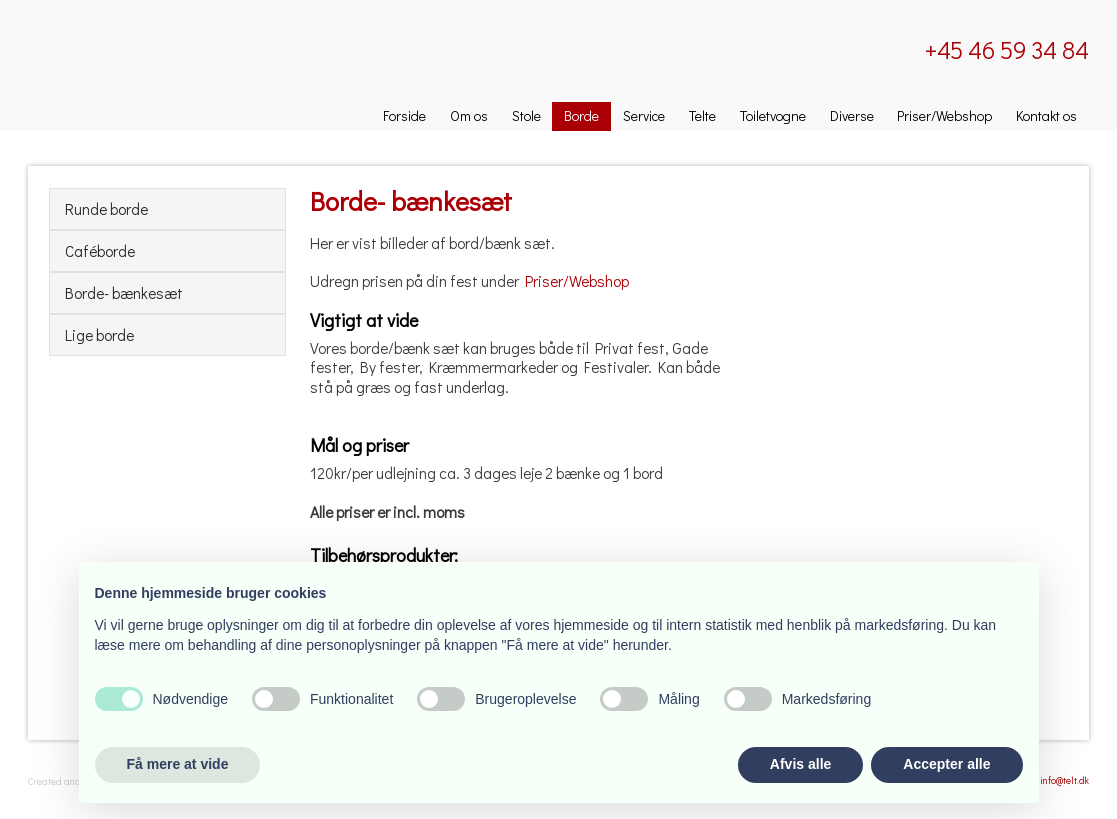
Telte (702, 115)
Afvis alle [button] (800, 764)
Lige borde (99, 335)
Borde (581, 115)
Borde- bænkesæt (124, 293)
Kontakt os (1046, 115)
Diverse (852, 115)
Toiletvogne (773, 115)
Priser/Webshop (944, 115)
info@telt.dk (1064, 780)
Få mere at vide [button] (178, 764)
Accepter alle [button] (946, 764)
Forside (404, 115)
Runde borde (106, 209)
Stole (526, 115)
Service (644, 115)
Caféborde (100, 251)
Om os (469, 115)
